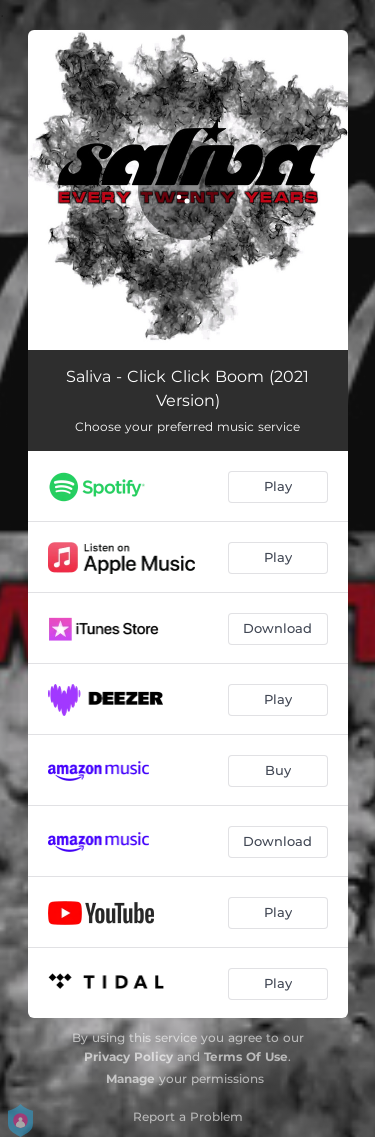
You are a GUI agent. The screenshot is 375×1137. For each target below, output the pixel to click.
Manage (130, 1078)
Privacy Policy (128, 1056)
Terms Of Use (246, 1056)
